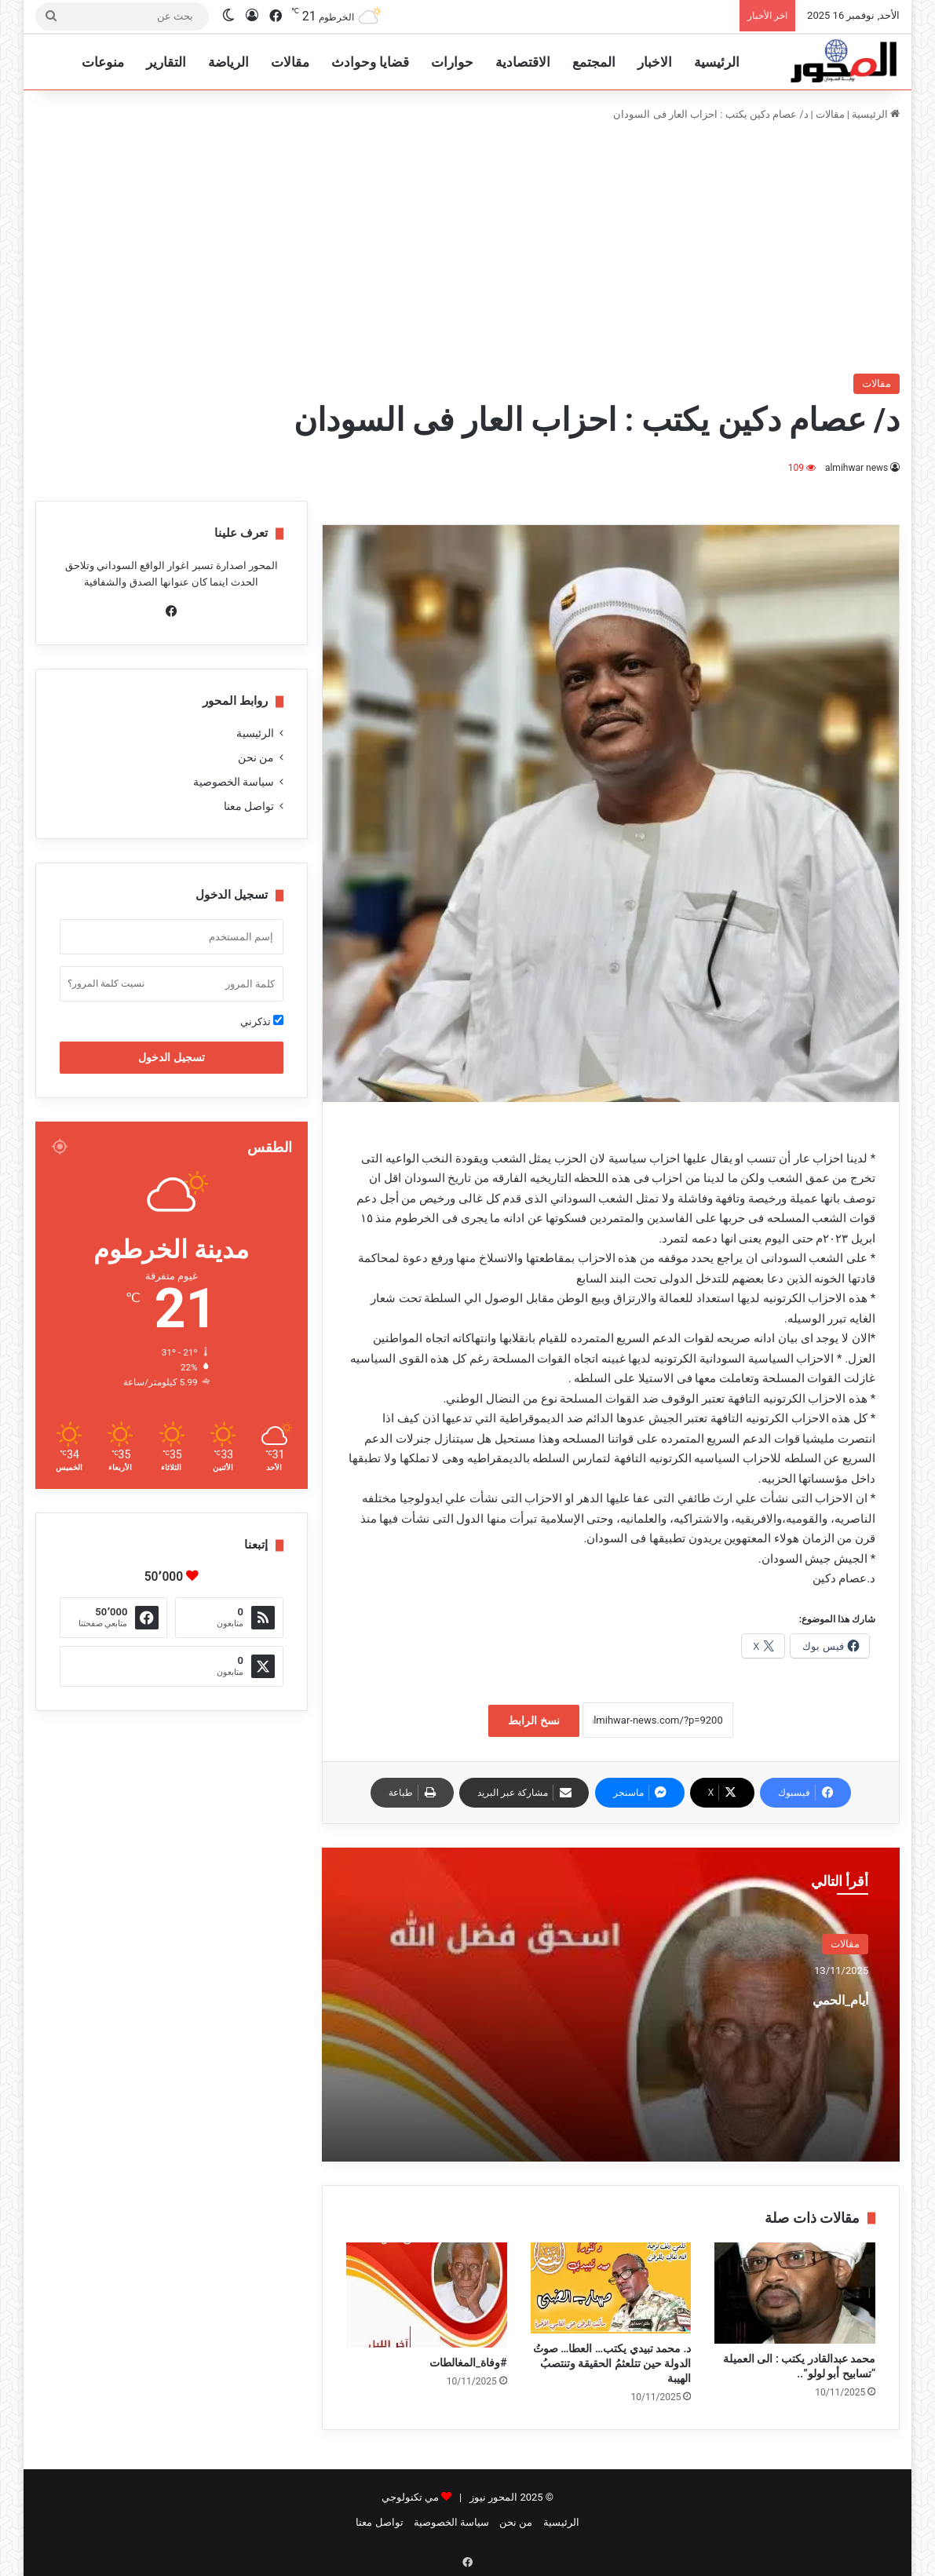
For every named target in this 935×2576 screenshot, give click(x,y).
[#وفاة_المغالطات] (426, 2295)
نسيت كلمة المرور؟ (106, 983)
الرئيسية (717, 62)
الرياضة (228, 62)
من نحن (256, 757)
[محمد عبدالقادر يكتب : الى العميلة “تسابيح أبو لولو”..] (794, 2293)
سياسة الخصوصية (233, 781)
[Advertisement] (467, 248)
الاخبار (654, 62)
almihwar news (857, 467)
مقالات (290, 62)
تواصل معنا (249, 806)
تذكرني (261, 1021)
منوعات (103, 62)
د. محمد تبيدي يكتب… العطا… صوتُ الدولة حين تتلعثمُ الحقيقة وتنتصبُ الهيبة (612, 2363)
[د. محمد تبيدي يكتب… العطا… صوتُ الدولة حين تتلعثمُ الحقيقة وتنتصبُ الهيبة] (611, 2287)
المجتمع (593, 62)
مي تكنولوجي (410, 2497)
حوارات (452, 62)
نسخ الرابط (533, 1720)
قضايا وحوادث (370, 62)
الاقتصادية (522, 62)
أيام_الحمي (815, 1996)
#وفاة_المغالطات (468, 2362)
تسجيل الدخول (171, 1057)
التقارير (166, 62)
